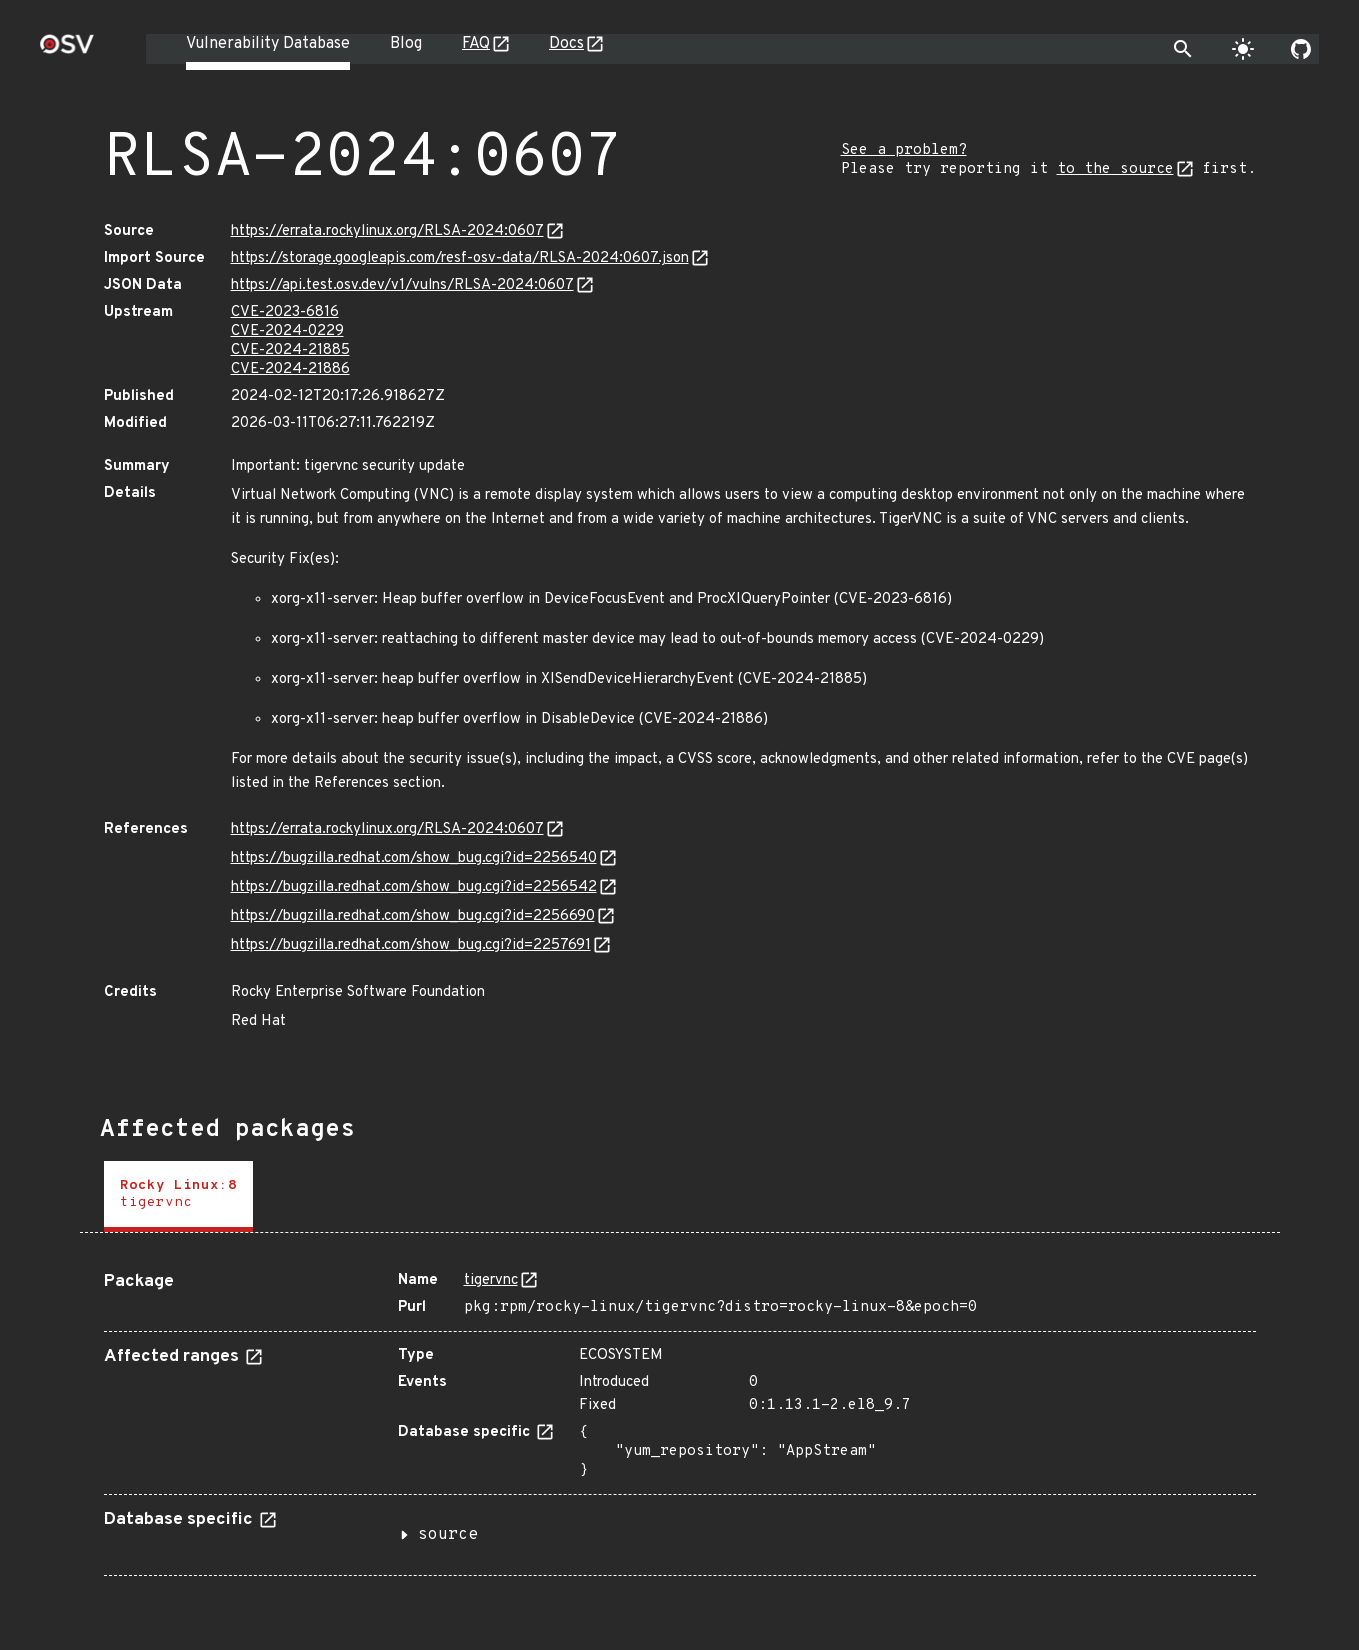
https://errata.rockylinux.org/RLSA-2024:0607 (387, 231)
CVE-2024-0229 (287, 331)
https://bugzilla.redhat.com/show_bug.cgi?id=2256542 (414, 887)
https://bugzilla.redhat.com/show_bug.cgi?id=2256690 (413, 916)
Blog (406, 44)
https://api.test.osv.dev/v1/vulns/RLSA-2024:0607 (402, 285)
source (448, 1535)
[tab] (178, 1196)
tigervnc (491, 1280)
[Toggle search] (1183, 49)
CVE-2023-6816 (285, 312)
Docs (566, 44)
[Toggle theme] (1243, 49)
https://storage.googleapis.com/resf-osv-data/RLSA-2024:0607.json (460, 258)
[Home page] (67, 50)
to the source (1115, 169)
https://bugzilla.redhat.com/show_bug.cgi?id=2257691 (411, 945)
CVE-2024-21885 (290, 350)
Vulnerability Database (268, 44)
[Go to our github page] (1301, 49)
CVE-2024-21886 (290, 369)
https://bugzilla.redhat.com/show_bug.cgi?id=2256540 (414, 858)
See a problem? (904, 150)
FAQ (476, 44)
